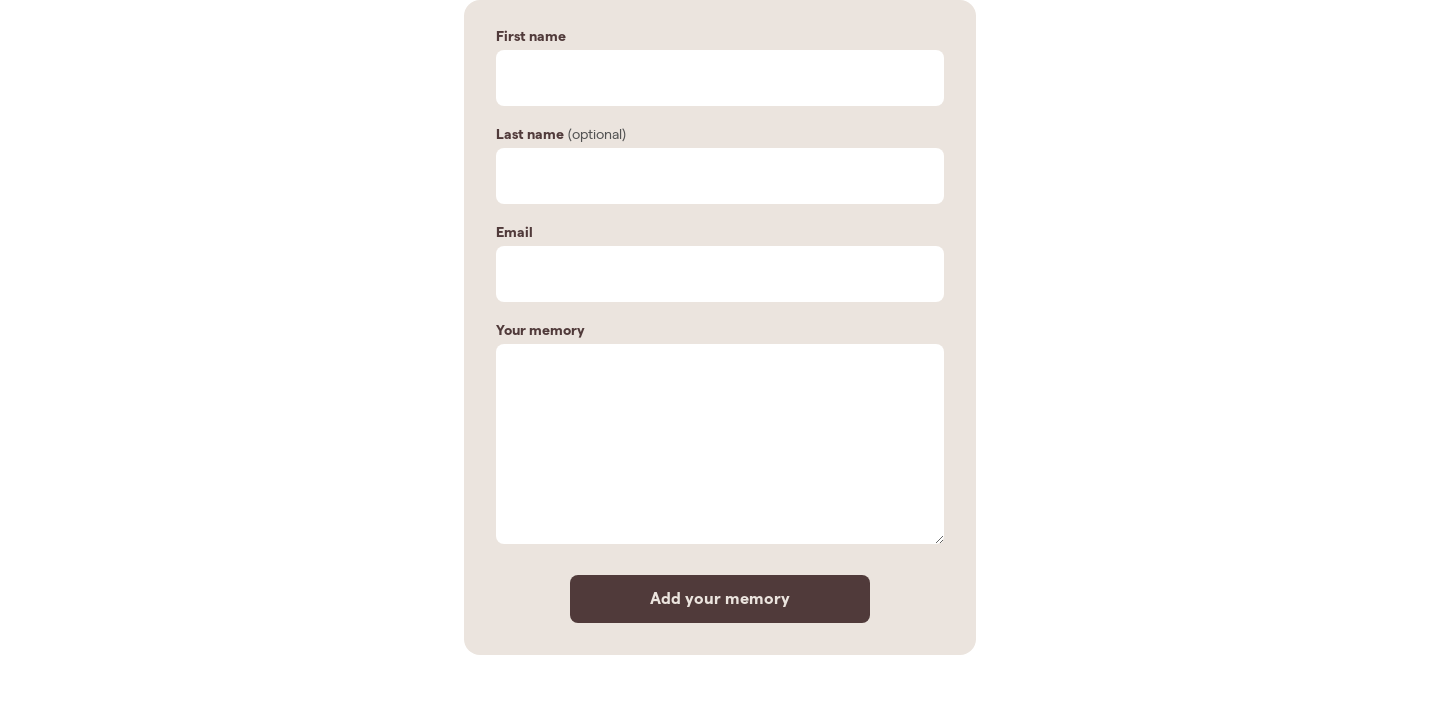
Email (514, 232)
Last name (530, 134)
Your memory (540, 330)
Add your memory (720, 598)
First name (531, 36)
